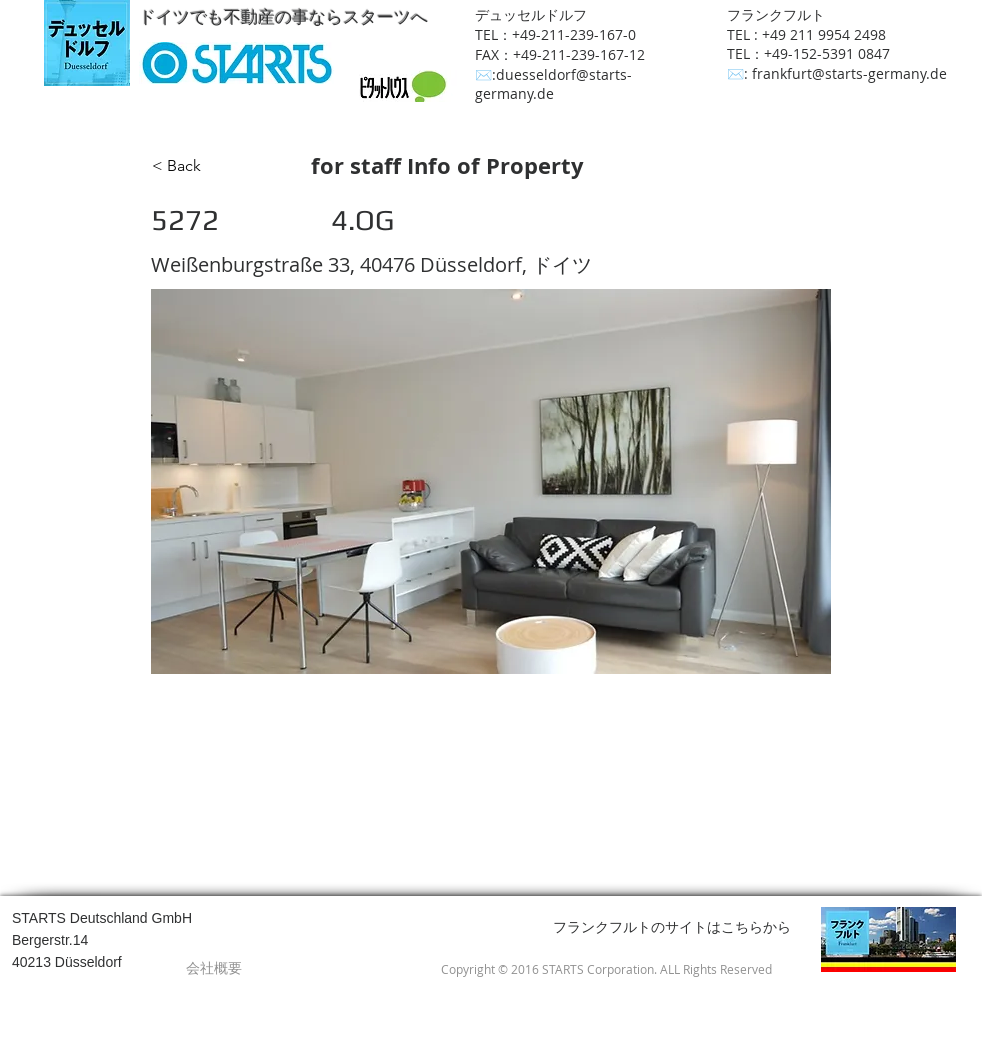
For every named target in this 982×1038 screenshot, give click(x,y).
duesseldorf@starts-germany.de (553, 84)
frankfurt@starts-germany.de (849, 73)
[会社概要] (213, 968)
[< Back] (218, 166)
